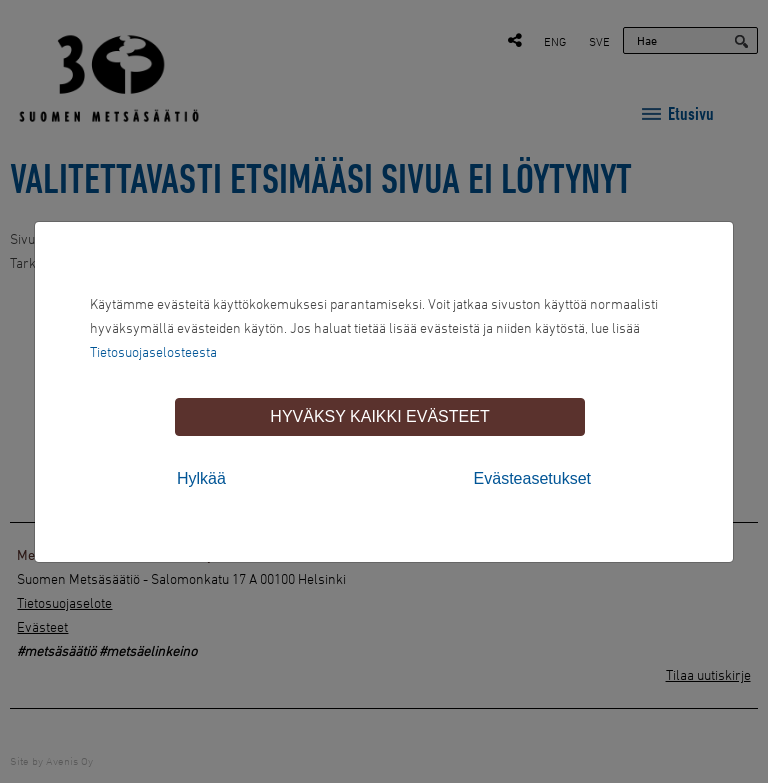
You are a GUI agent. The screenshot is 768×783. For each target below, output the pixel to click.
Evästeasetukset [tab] (532, 478)
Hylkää (201, 478)
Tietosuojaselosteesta (153, 351)
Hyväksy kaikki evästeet (379, 416)
